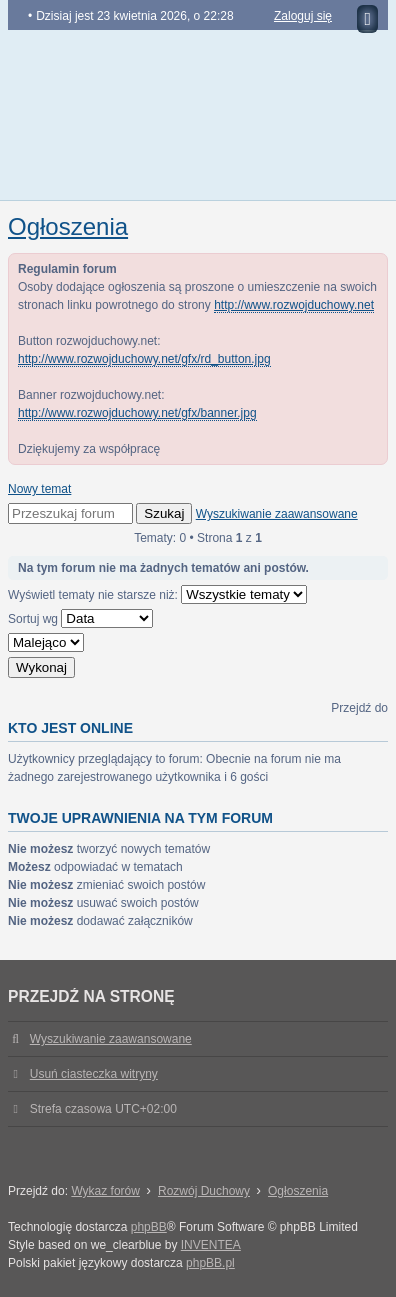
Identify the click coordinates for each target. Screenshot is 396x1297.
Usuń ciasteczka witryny (94, 1074)
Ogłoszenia (68, 226)
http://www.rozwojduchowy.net (294, 305)
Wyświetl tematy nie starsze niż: (157, 594)
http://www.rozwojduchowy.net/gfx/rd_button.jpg (144, 359)
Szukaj (164, 513)
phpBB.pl (210, 1263)
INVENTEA (211, 1245)
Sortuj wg (80, 618)
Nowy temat (39, 489)
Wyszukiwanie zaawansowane (277, 514)
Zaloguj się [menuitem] (303, 16)
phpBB (149, 1227)
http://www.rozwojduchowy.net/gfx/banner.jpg (137, 413)
